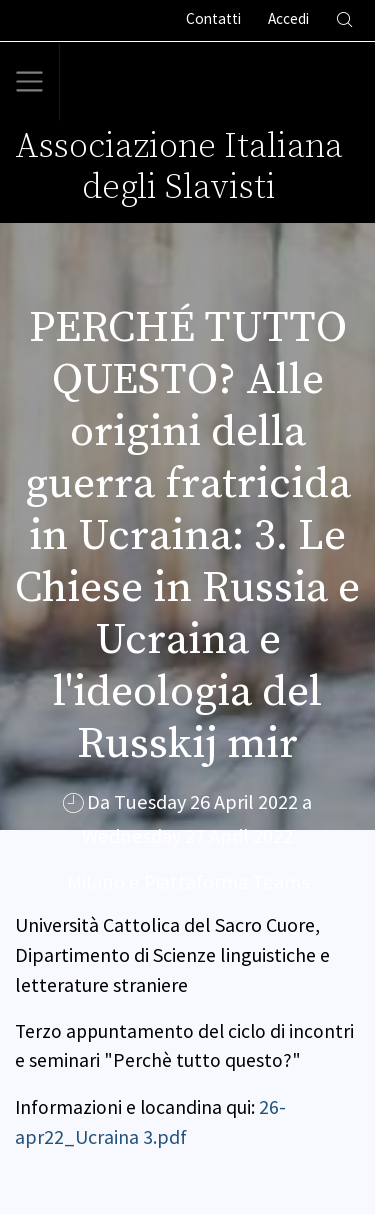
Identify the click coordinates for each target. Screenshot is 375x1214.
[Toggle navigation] (30, 82)
